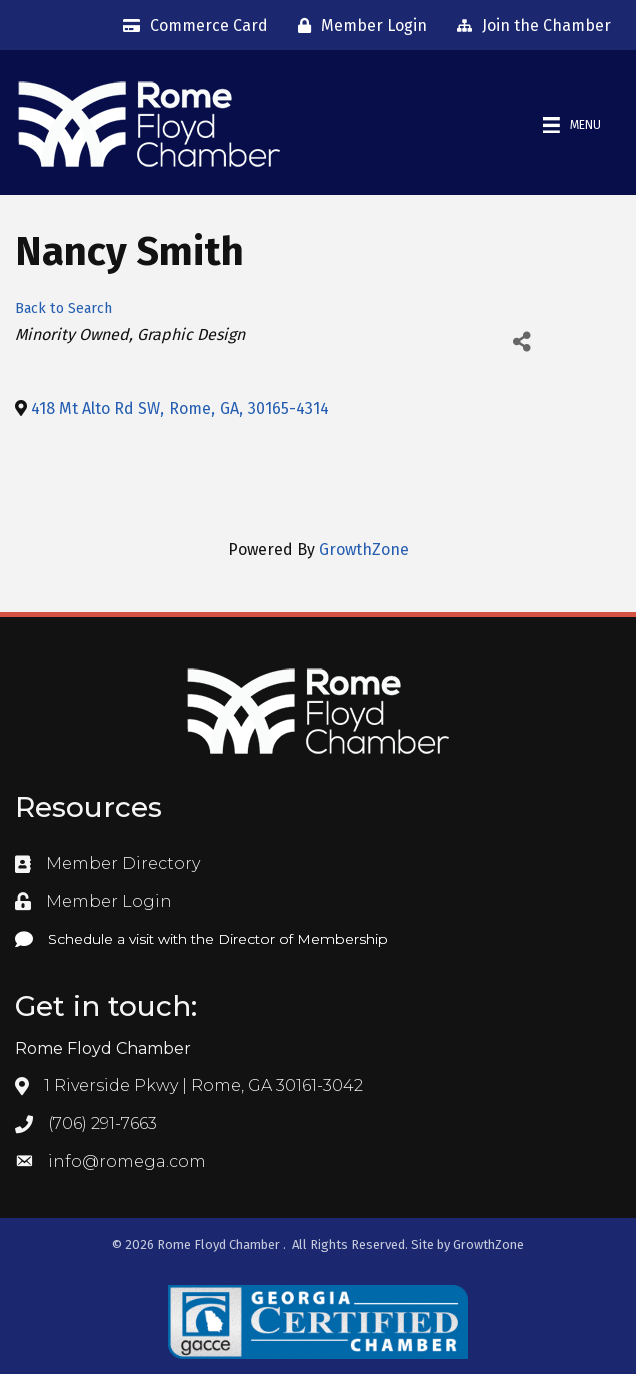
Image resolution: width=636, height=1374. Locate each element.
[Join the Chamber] (529, 26)
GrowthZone (364, 549)
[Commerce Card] (190, 26)
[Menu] (572, 125)
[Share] (522, 342)
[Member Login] (357, 26)
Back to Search (63, 308)
